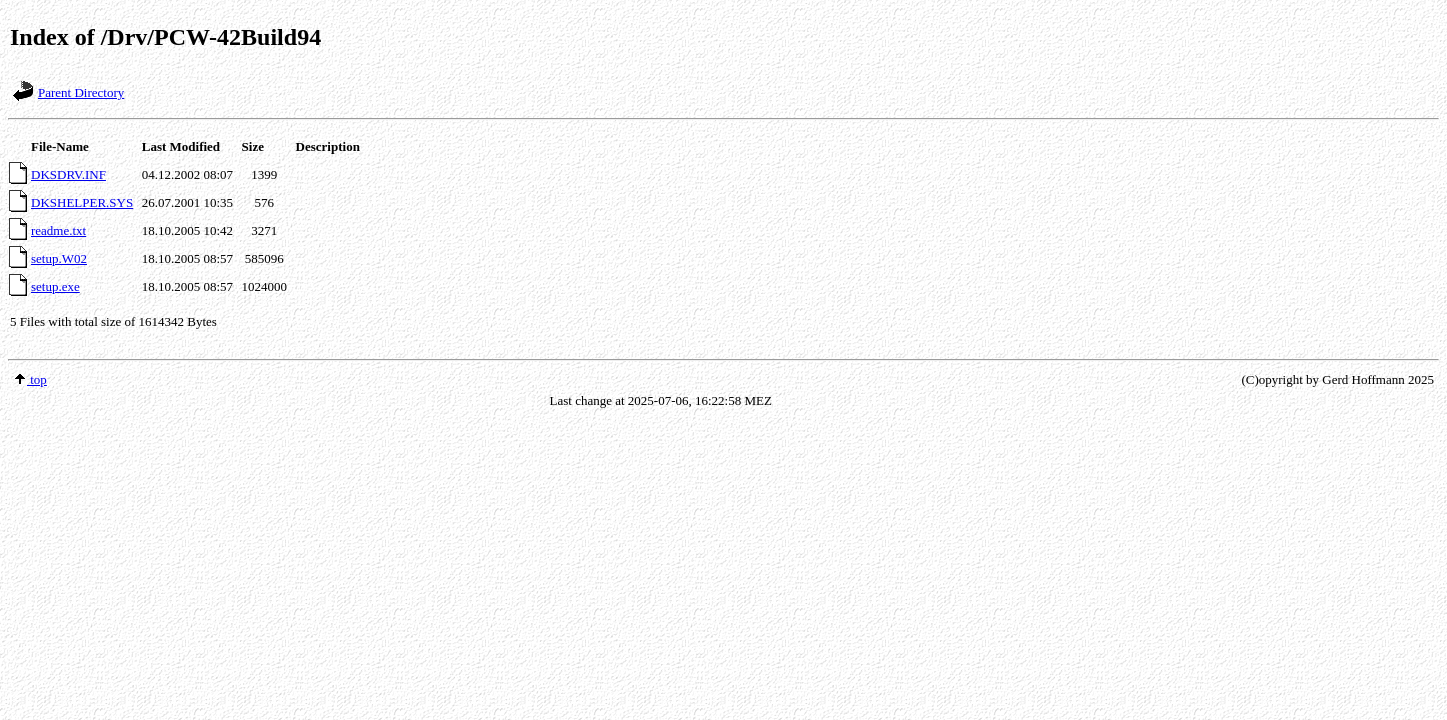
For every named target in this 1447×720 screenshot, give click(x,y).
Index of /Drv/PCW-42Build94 (165, 37)
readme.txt (58, 230)
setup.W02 (59, 258)
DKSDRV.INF (68, 174)
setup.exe (55, 286)
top (30, 379)
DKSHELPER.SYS (82, 202)
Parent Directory (81, 92)
